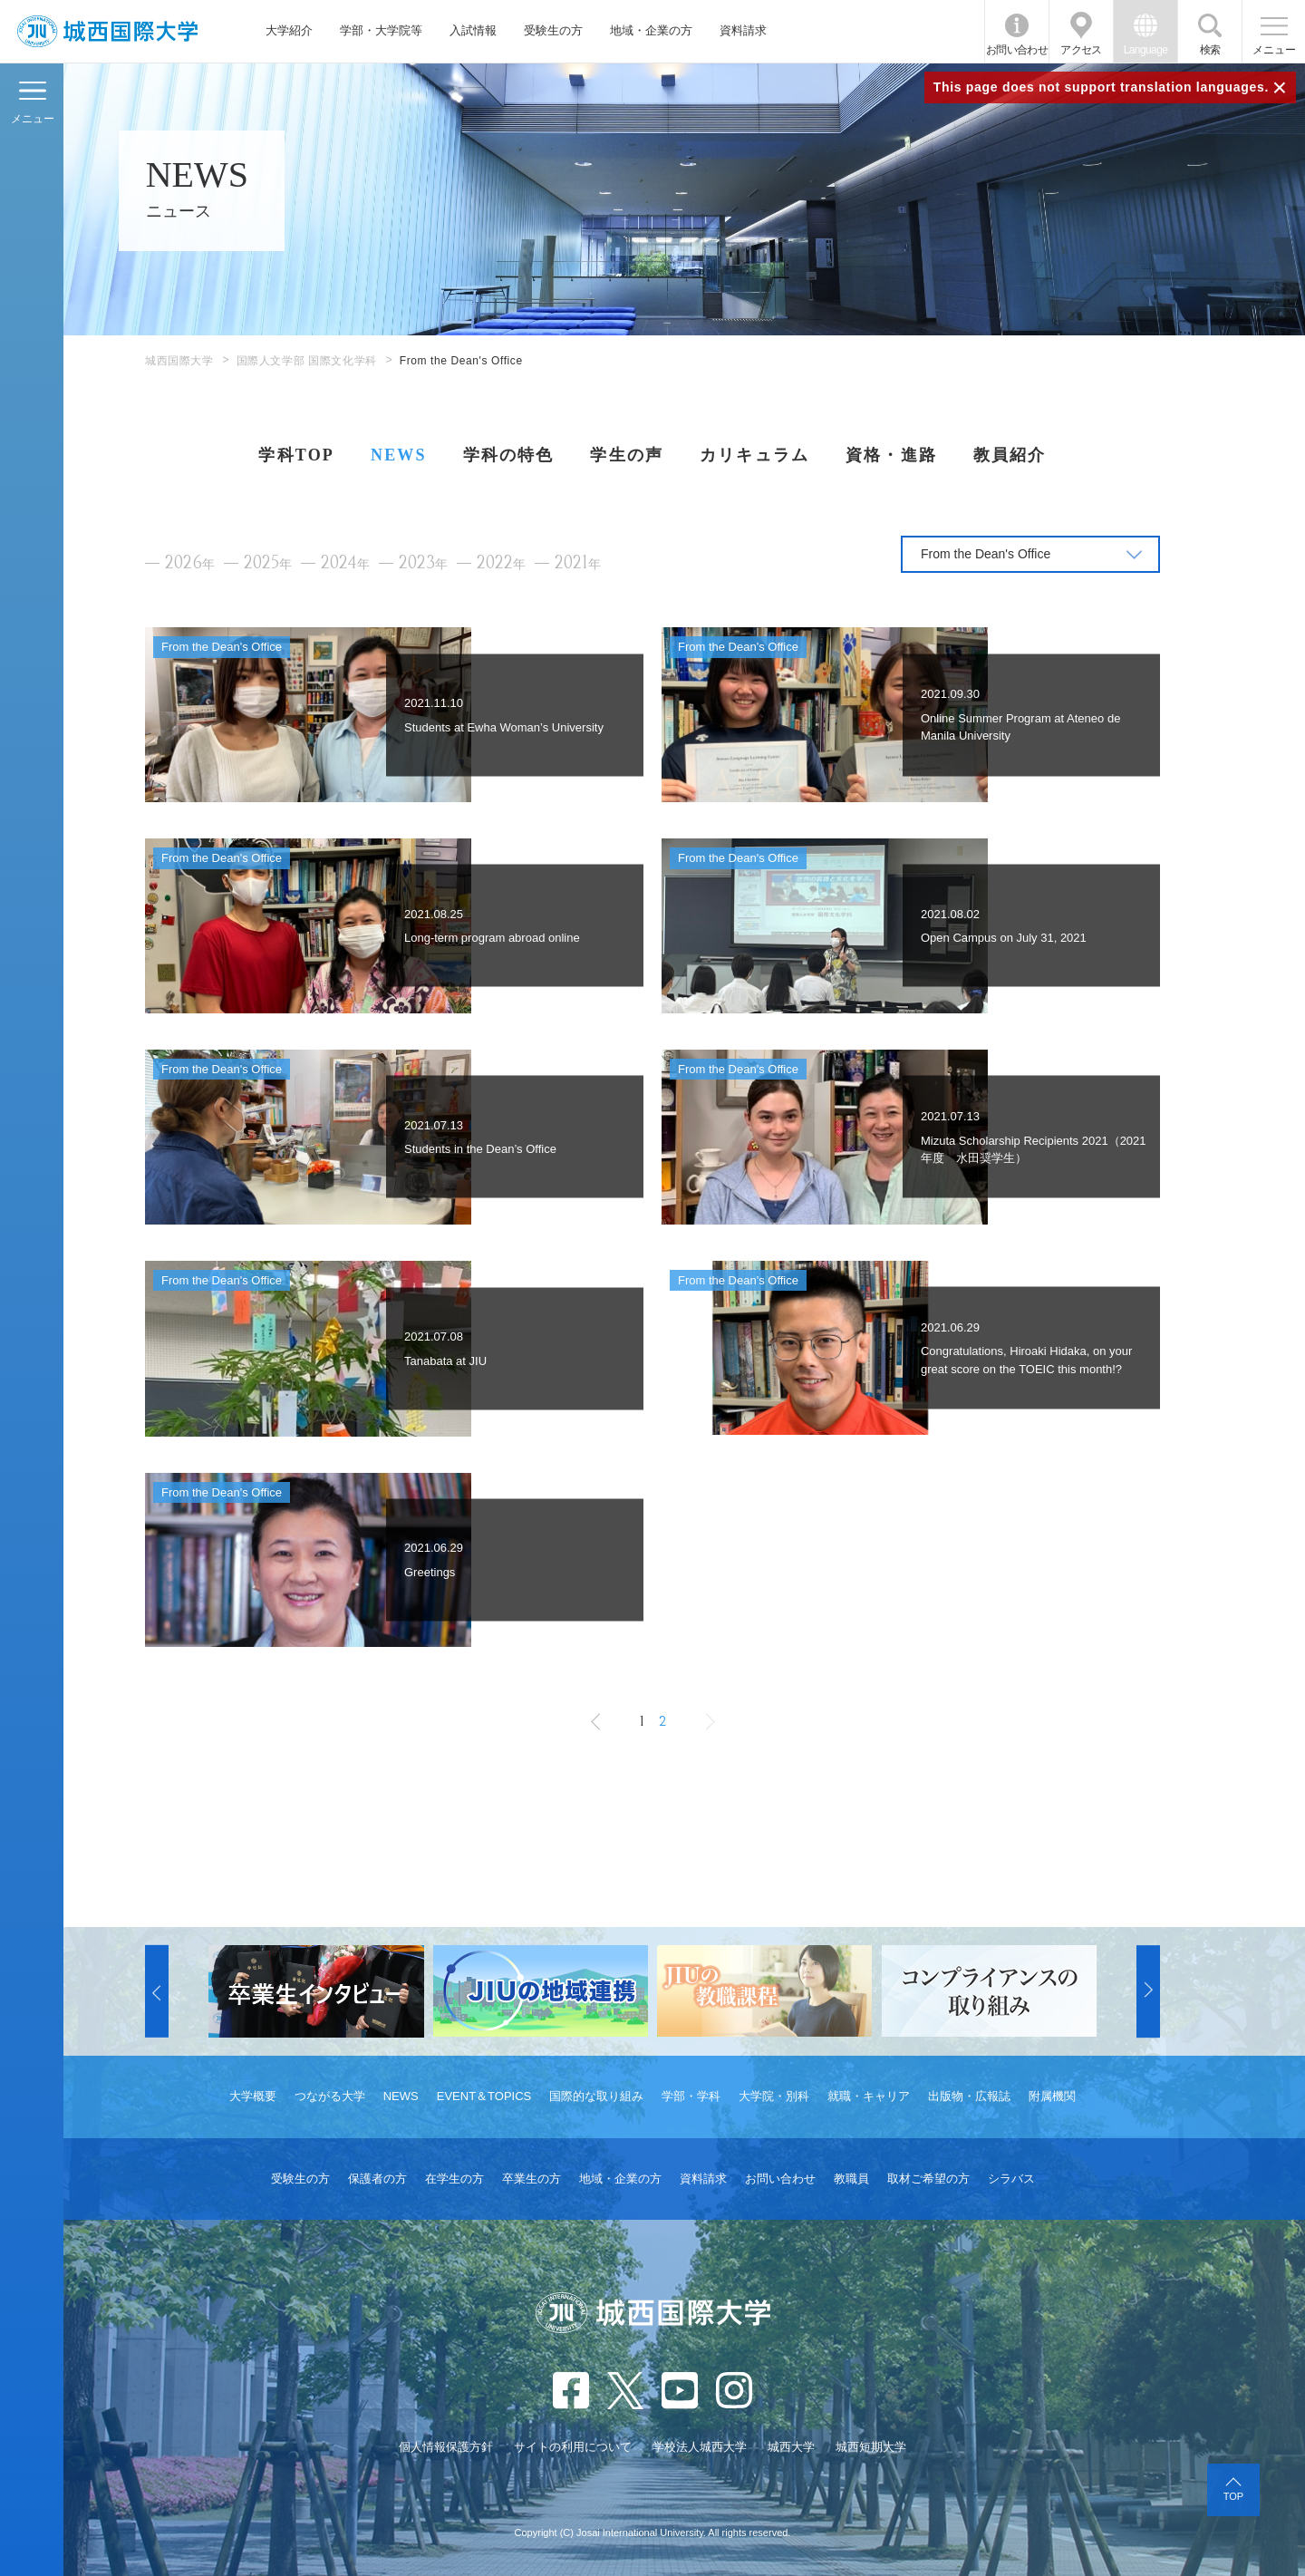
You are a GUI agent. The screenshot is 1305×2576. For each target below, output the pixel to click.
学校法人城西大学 (699, 2447)
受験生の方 (553, 30)
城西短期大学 (871, 2447)
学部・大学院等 (381, 30)
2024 (345, 563)
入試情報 (473, 30)
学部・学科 (691, 2096)
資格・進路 (891, 455)
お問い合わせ (1017, 50)
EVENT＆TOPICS (484, 2096)
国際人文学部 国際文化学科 (307, 360)
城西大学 (791, 2447)
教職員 (851, 2178)
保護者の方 (377, 2178)
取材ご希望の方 (928, 2178)
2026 (190, 563)
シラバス (1011, 2178)
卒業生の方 (531, 2178)
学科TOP (296, 455)
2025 (268, 563)
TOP (1233, 2496)
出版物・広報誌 (969, 2096)
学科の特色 (509, 455)
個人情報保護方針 (446, 2447)
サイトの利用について (573, 2447)
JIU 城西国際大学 (107, 31)
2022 (501, 563)
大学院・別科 (774, 2096)
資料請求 (743, 30)
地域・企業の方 (651, 30)
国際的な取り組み (596, 2096)
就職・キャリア (868, 2096)
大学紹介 (289, 30)
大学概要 (252, 2096)
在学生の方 (454, 2178)
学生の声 (626, 455)
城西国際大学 (179, 360)
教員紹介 (1010, 455)
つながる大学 (330, 2096)
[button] (157, 1991)
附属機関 (1052, 2096)
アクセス (1081, 50)
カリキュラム (754, 455)
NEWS (399, 455)
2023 (423, 563)
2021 (578, 563)
